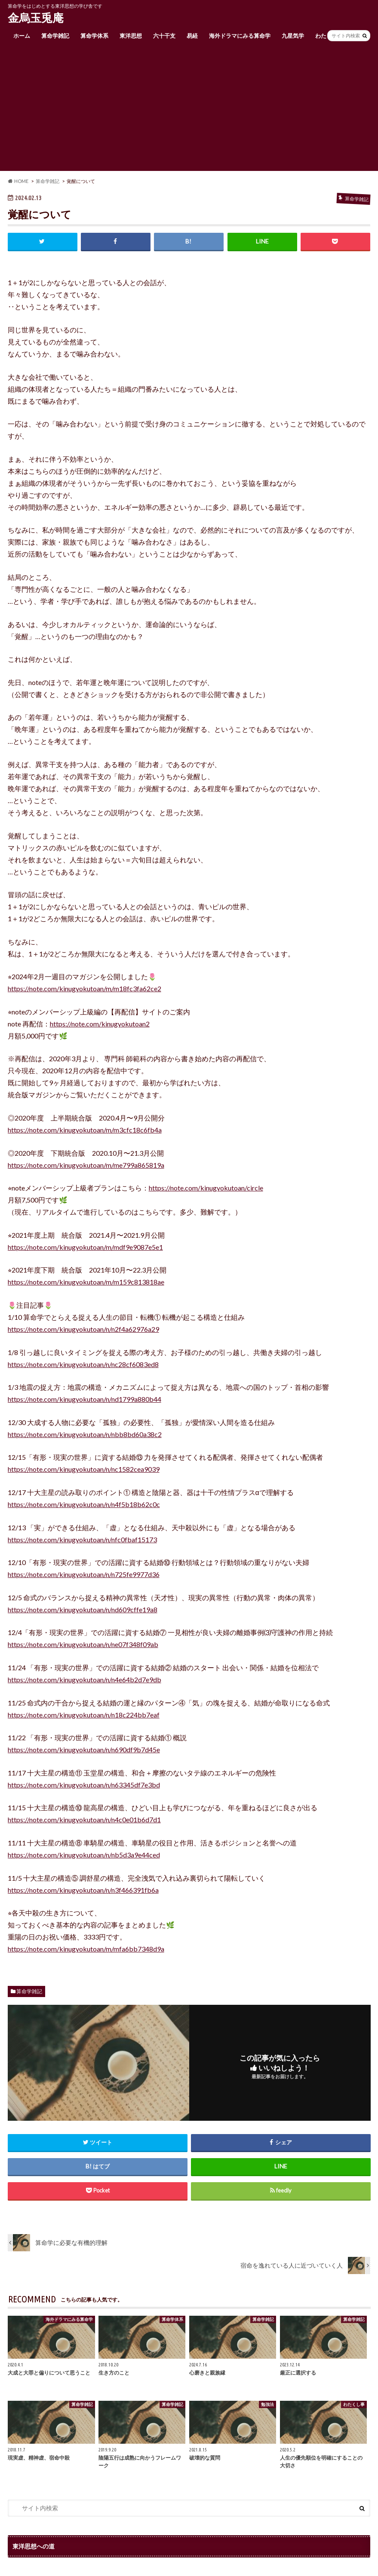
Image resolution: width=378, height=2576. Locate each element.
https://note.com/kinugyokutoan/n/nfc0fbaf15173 (82, 1539)
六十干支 (164, 35)
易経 (192, 35)
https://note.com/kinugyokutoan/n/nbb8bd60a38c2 (85, 1434)
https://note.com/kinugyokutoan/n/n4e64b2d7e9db (84, 1679)
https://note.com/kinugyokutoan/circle (206, 1188)
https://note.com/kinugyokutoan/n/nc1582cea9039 (84, 1469)
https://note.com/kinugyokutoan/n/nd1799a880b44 (84, 1399)
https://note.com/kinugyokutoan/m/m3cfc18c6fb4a (85, 1130)
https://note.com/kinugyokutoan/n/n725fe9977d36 (84, 1574)
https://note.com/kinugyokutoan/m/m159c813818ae (86, 1282)
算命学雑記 (55, 35)
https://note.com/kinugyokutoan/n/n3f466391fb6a (83, 1890)
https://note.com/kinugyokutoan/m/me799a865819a (86, 1165)
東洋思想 (131, 35)
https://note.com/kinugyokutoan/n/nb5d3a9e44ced (84, 1855)
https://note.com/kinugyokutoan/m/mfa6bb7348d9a (86, 1949)
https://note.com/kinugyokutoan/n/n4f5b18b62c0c (84, 1504)
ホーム (21, 35)
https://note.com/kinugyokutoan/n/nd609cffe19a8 (82, 1609)
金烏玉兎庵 (36, 17)
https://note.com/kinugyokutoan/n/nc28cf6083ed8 (83, 1364)
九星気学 (293, 35)
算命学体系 (94, 35)
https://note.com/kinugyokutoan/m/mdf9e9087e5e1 (85, 1247)
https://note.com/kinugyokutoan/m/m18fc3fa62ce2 (84, 988)
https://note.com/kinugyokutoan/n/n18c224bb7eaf (84, 1715)
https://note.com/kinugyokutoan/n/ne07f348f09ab (83, 1644)
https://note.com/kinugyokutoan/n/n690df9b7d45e (84, 1749)
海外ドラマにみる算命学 (239, 35)
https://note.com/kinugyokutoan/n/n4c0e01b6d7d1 (84, 1819)
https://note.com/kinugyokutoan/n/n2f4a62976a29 (83, 1329)
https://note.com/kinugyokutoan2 (100, 1024)
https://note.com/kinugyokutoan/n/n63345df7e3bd (84, 1785)
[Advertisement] (189, 111)
